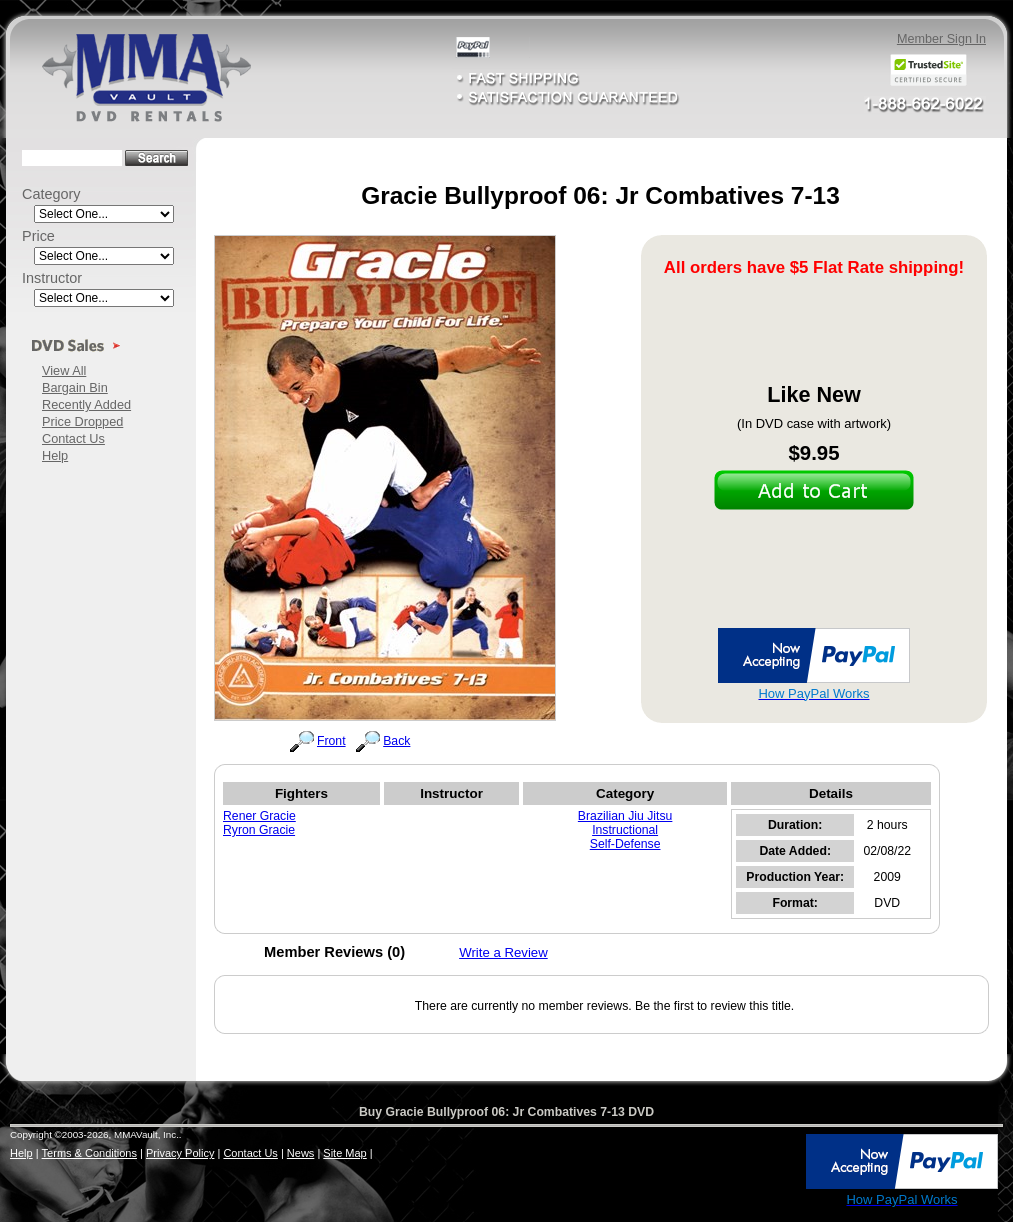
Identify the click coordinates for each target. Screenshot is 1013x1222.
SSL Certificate (760, 1204)
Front (331, 741)
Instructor (52, 278)
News (301, 1153)
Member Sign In (941, 39)
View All (64, 370)
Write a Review (503, 952)
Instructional (625, 830)
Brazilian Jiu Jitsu (625, 816)
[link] (761, 1163)
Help (55, 455)
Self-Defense (625, 844)
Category (51, 194)
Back (396, 741)
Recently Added (86, 404)
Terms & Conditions (89, 1153)
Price (38, 236)
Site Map (344, 1153)
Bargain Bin (75, 387)
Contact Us (73, 438)
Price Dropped (82, 421)
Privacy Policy (180, 1153)
